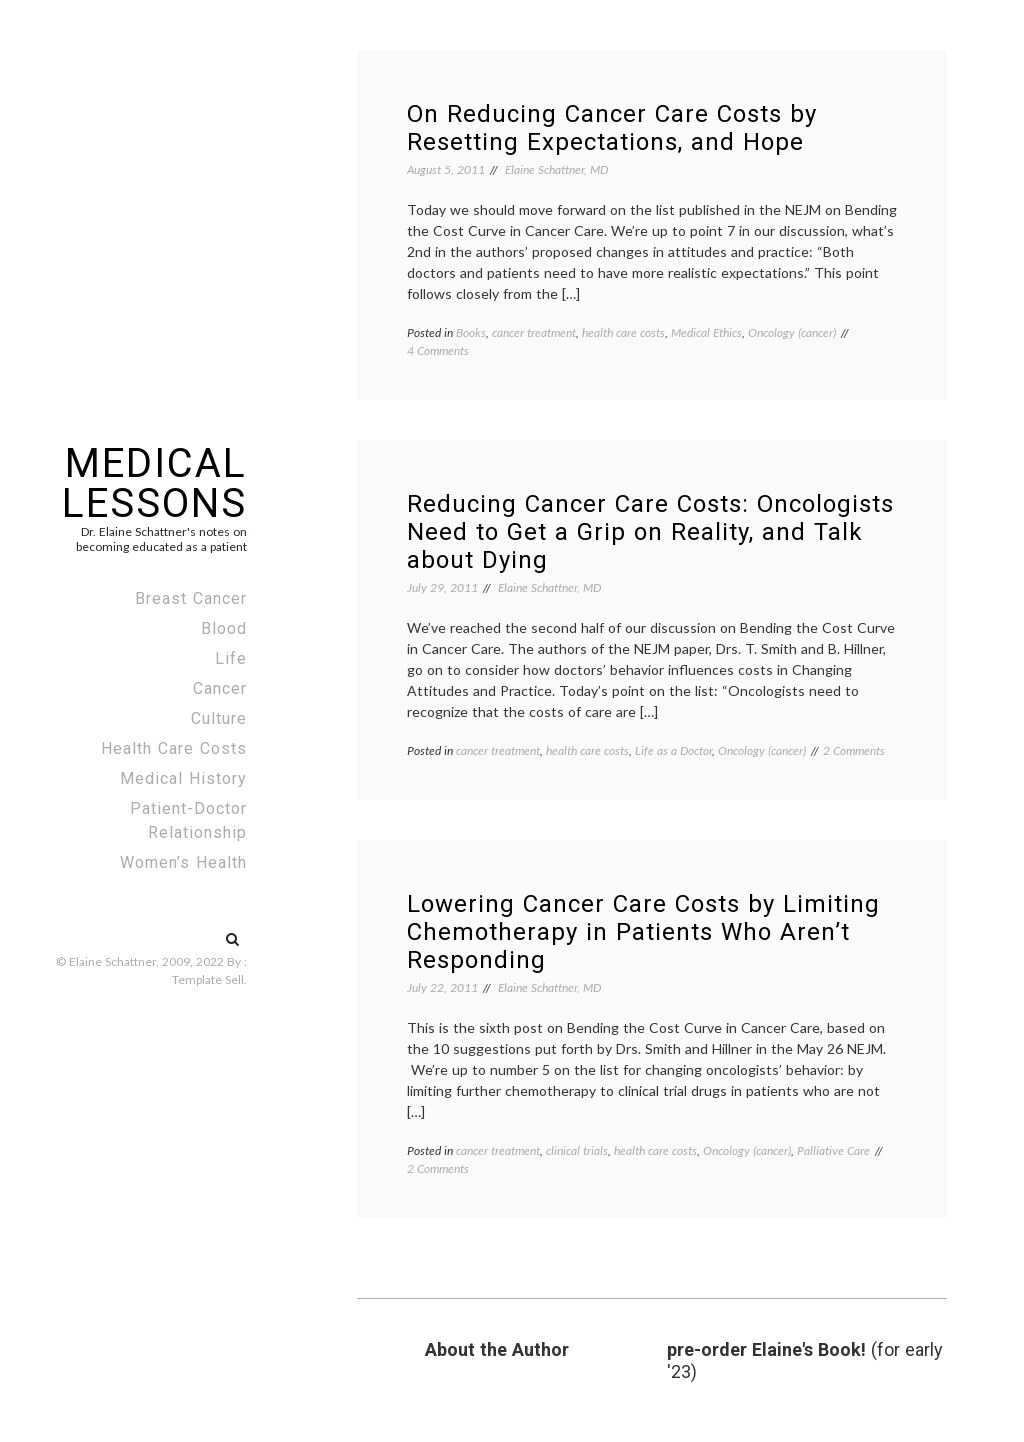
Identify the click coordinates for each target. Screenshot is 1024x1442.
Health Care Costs (174, 748)
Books (471, 332)
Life (231, 658)
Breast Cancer (191, 598)
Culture (219, 718)
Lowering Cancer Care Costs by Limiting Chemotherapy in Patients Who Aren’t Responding (643, 932)
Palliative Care (833, 1150)
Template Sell (208, 979)
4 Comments (438, 350)
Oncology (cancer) (792, 332)
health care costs (623, 332)
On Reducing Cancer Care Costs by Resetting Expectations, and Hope (612, 128)
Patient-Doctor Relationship (188, 820)
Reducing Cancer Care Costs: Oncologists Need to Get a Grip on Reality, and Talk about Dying (650, 532)
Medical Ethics (706, 332)
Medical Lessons (154, 483)
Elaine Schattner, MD (556, 169)
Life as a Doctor (673, 750)
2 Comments (854, 750)
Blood (224, 628)
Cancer (220, 688)
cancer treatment (534, 332)
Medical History (183, 778)
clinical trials (577, 1150)
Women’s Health (183, 862)
